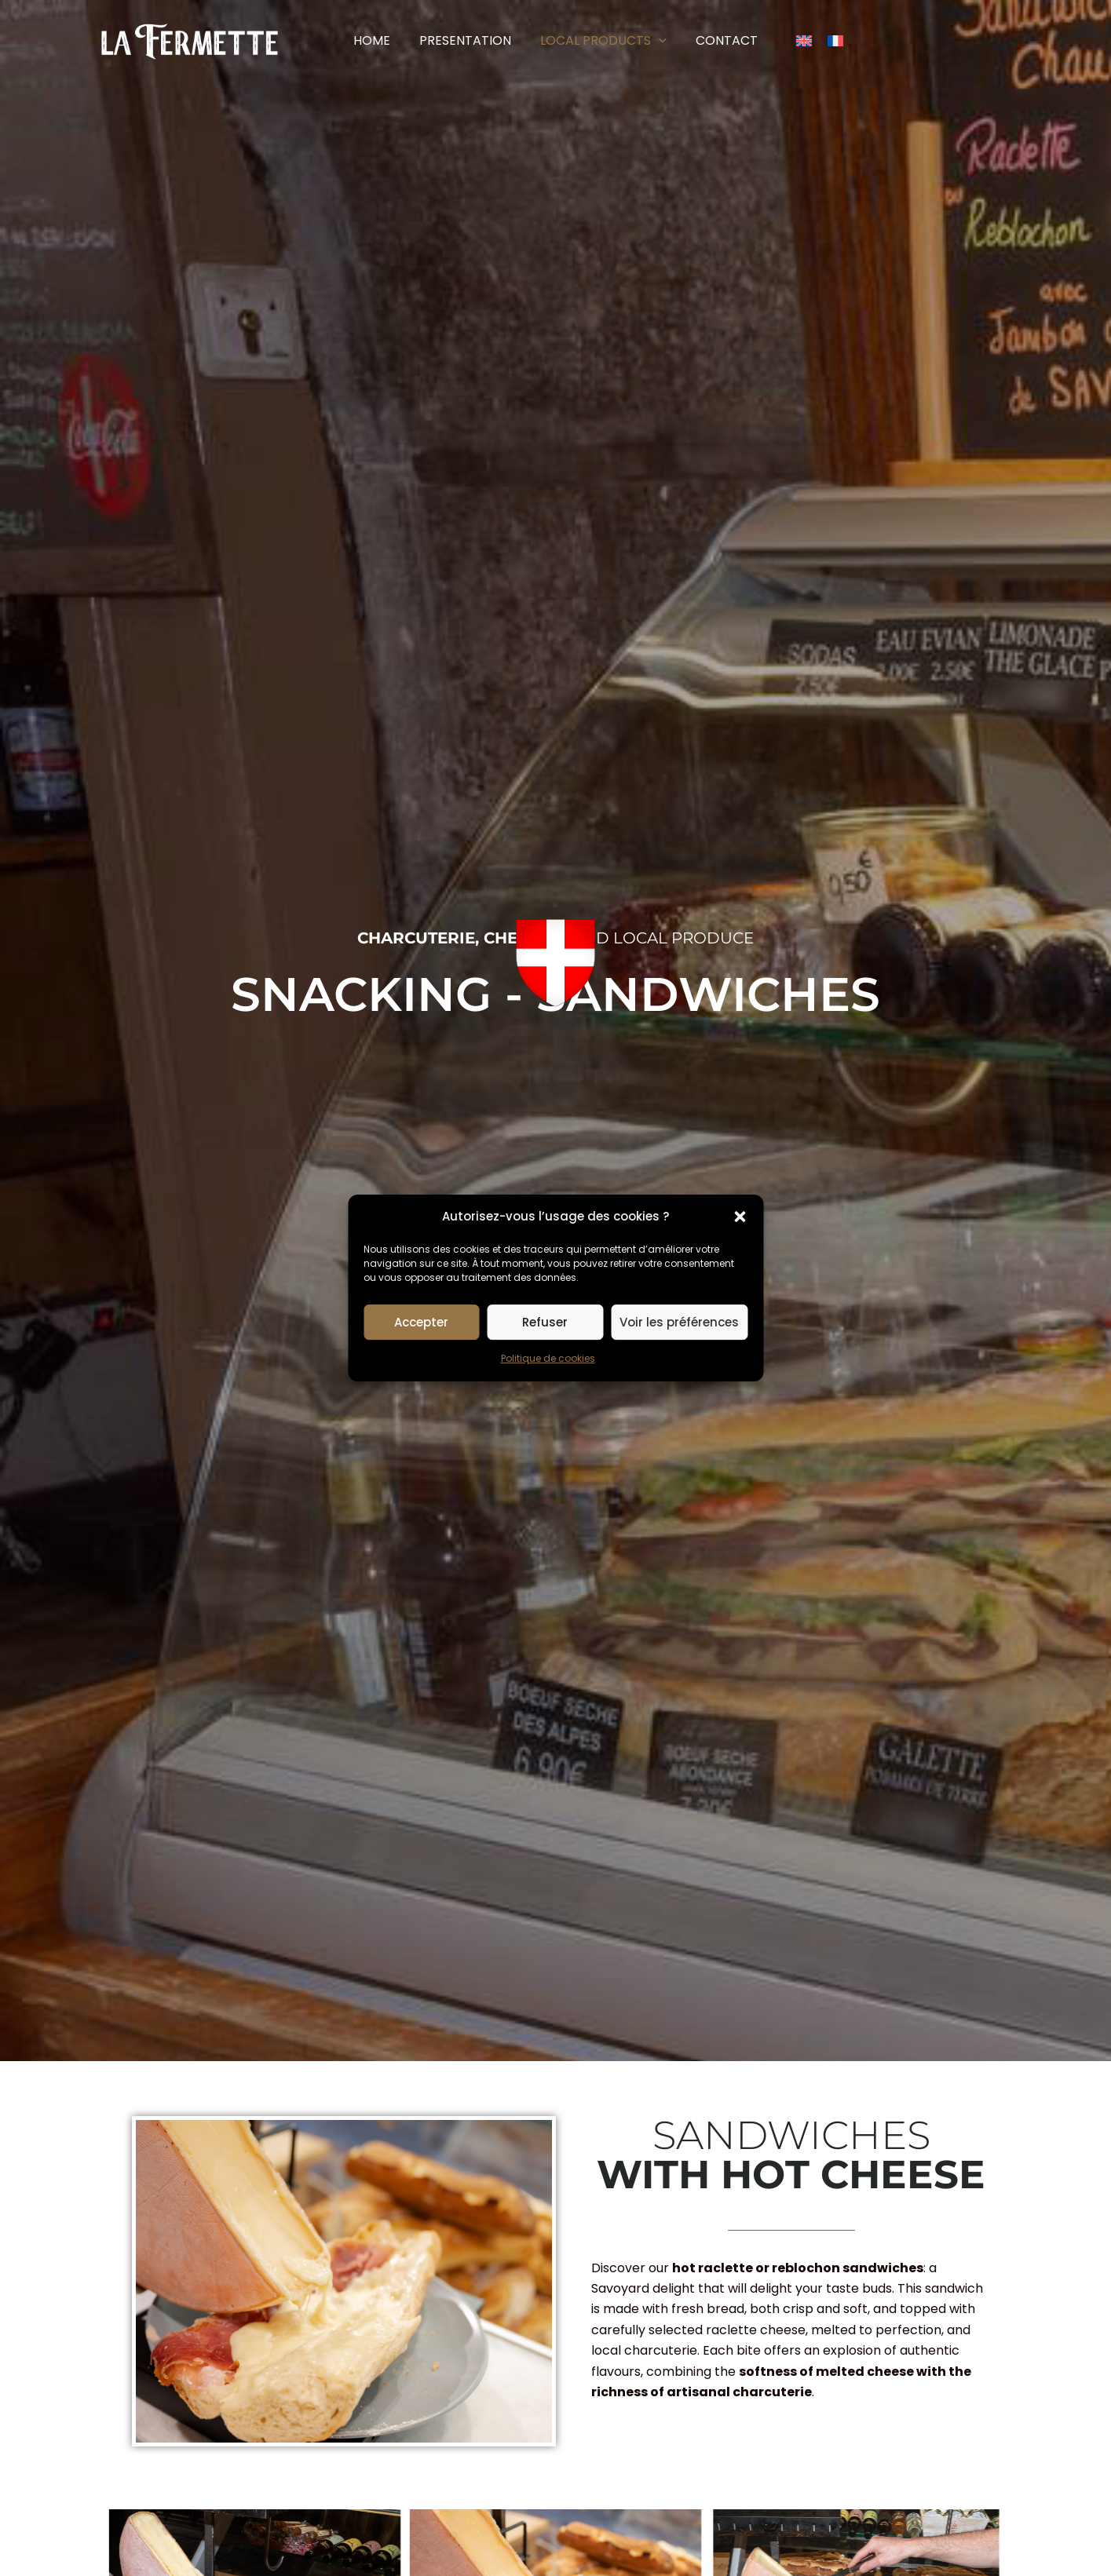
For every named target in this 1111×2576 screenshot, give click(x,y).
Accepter (421, 1322)
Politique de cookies (548, 1359)
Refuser (545, 1322)
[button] (739, 1216)
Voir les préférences (679, 1322)
